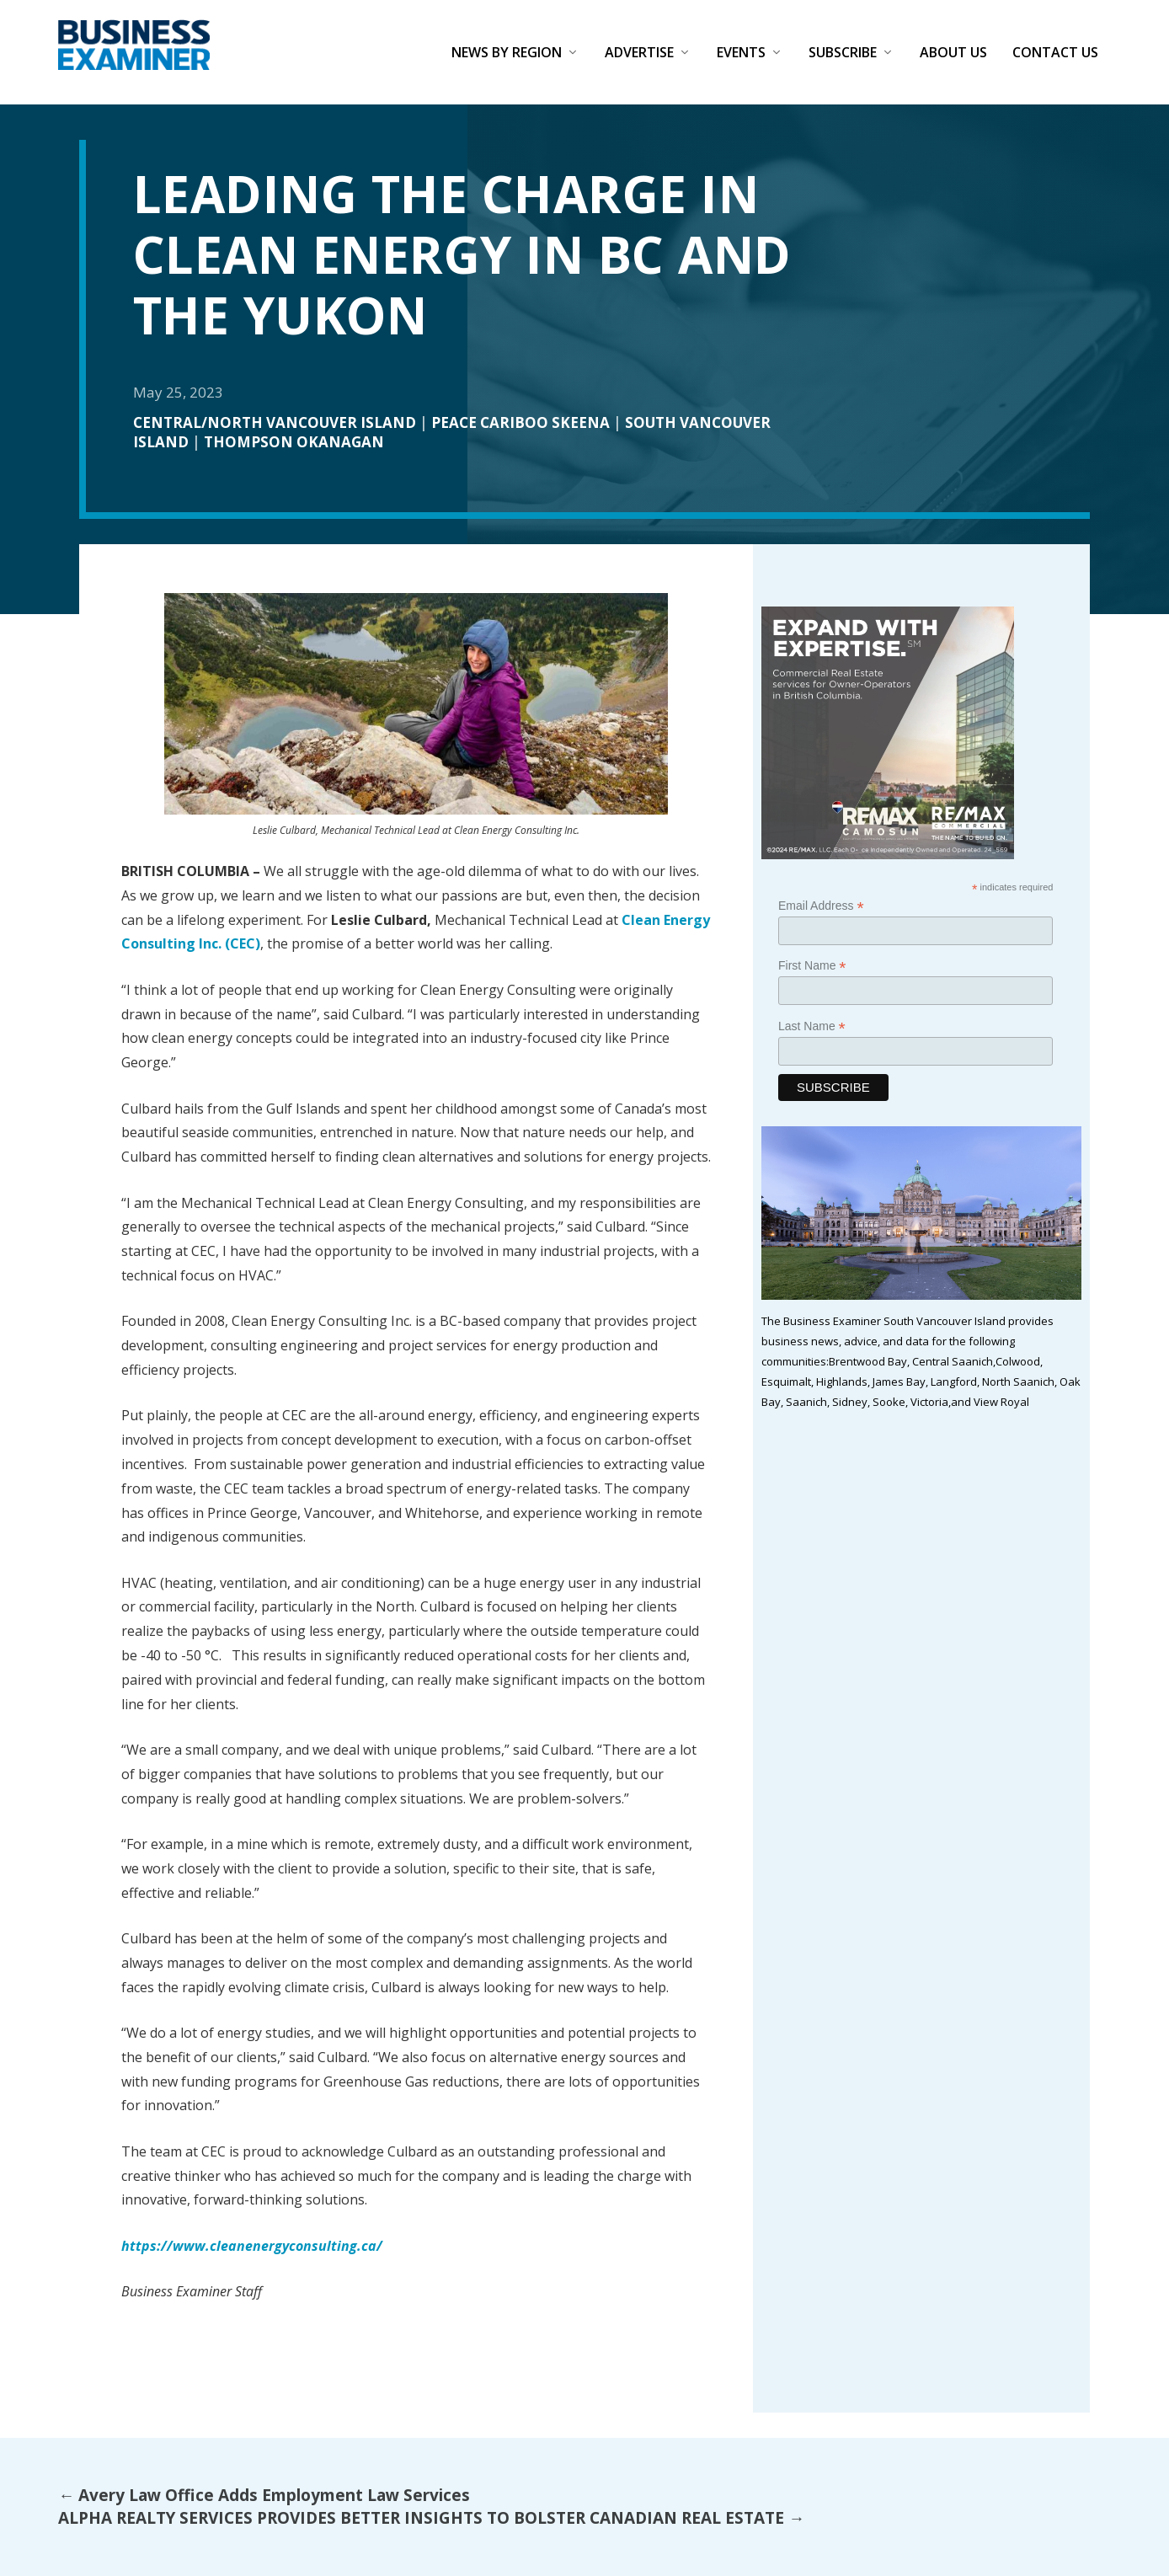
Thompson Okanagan (294, 442)
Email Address (821, 906)
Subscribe (843, 53)
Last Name (812, 1026)
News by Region (506, 53)
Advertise (639, 53)
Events (741, 53)
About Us (953, 53)
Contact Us (1055, 53)
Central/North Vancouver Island (274, 421)
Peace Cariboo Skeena (520, 421)
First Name (812, 966)
